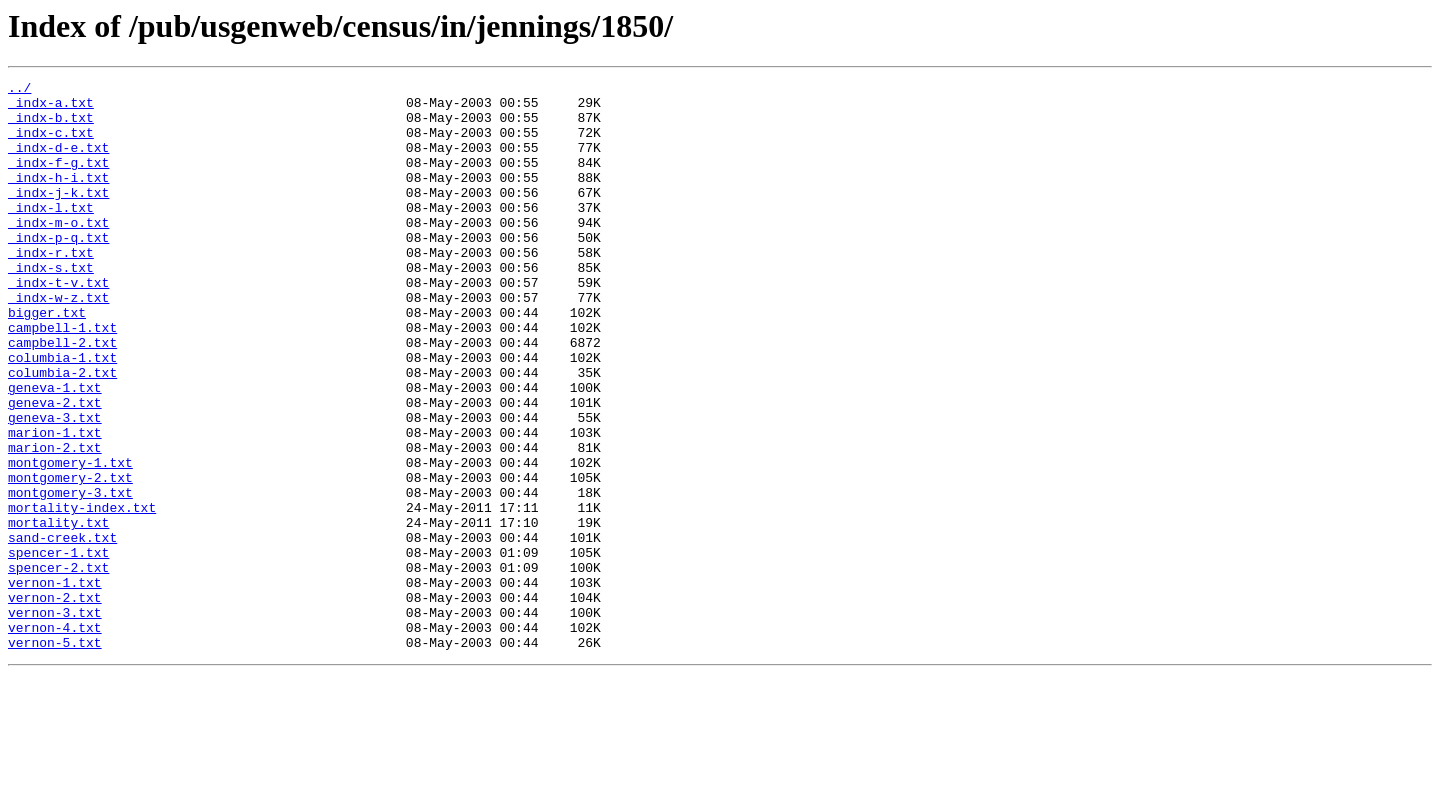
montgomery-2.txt (70, 558)
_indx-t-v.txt (58, 324)
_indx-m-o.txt (58, 252)
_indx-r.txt (51, 288)
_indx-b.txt (51, 126)
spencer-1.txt (58, 648)
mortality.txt (58, 612)
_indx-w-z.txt (58, 342)
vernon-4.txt (55, 738)
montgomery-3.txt (70, 576)
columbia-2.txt (62, 432)
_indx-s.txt (51, 306)
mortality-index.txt (82, 594)
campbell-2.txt (62, 396)
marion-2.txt (55, 522)
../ (19, 90)
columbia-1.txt (62, 414)
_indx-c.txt (51, 144)
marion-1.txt (55, 504)
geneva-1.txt (55, 450)
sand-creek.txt (62, 630)
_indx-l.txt (51, 234)
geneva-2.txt (55, 468)
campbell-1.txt (62, 378)
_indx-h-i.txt (58, 198)
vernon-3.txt (55, 720)
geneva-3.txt (55, 486)
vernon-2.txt (55, 702)
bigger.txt (47, 360)
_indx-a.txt (51, 108)
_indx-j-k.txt (58, 216)
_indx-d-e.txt (58, 162)
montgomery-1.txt (70, 540)
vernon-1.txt (55, 684)
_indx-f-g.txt (58, 180)
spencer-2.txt (58, 666)
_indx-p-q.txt (58, 270)
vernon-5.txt (55, 756)
